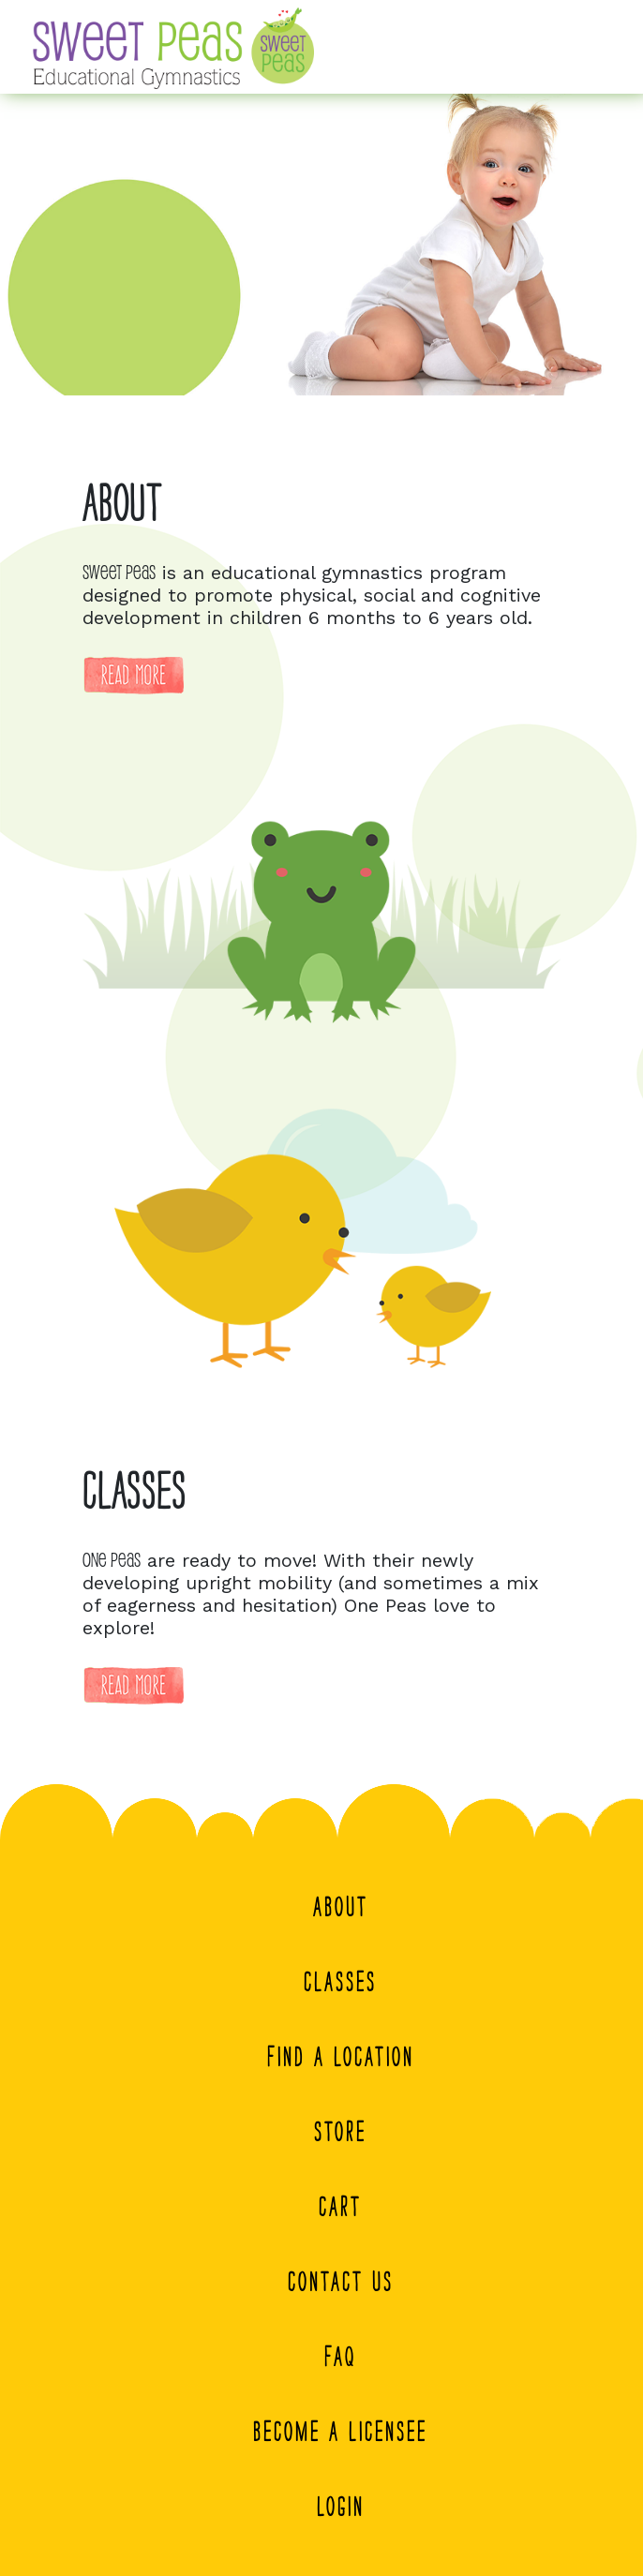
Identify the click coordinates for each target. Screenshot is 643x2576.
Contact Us (341, 2282)
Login (341, 2507)
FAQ (340, 2357)
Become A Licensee (340, 2432)
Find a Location (340, 2057)
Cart (340, 2207)
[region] (321, 244)
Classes (340, 1982)
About (340, 1907)
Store (340, 2132)
